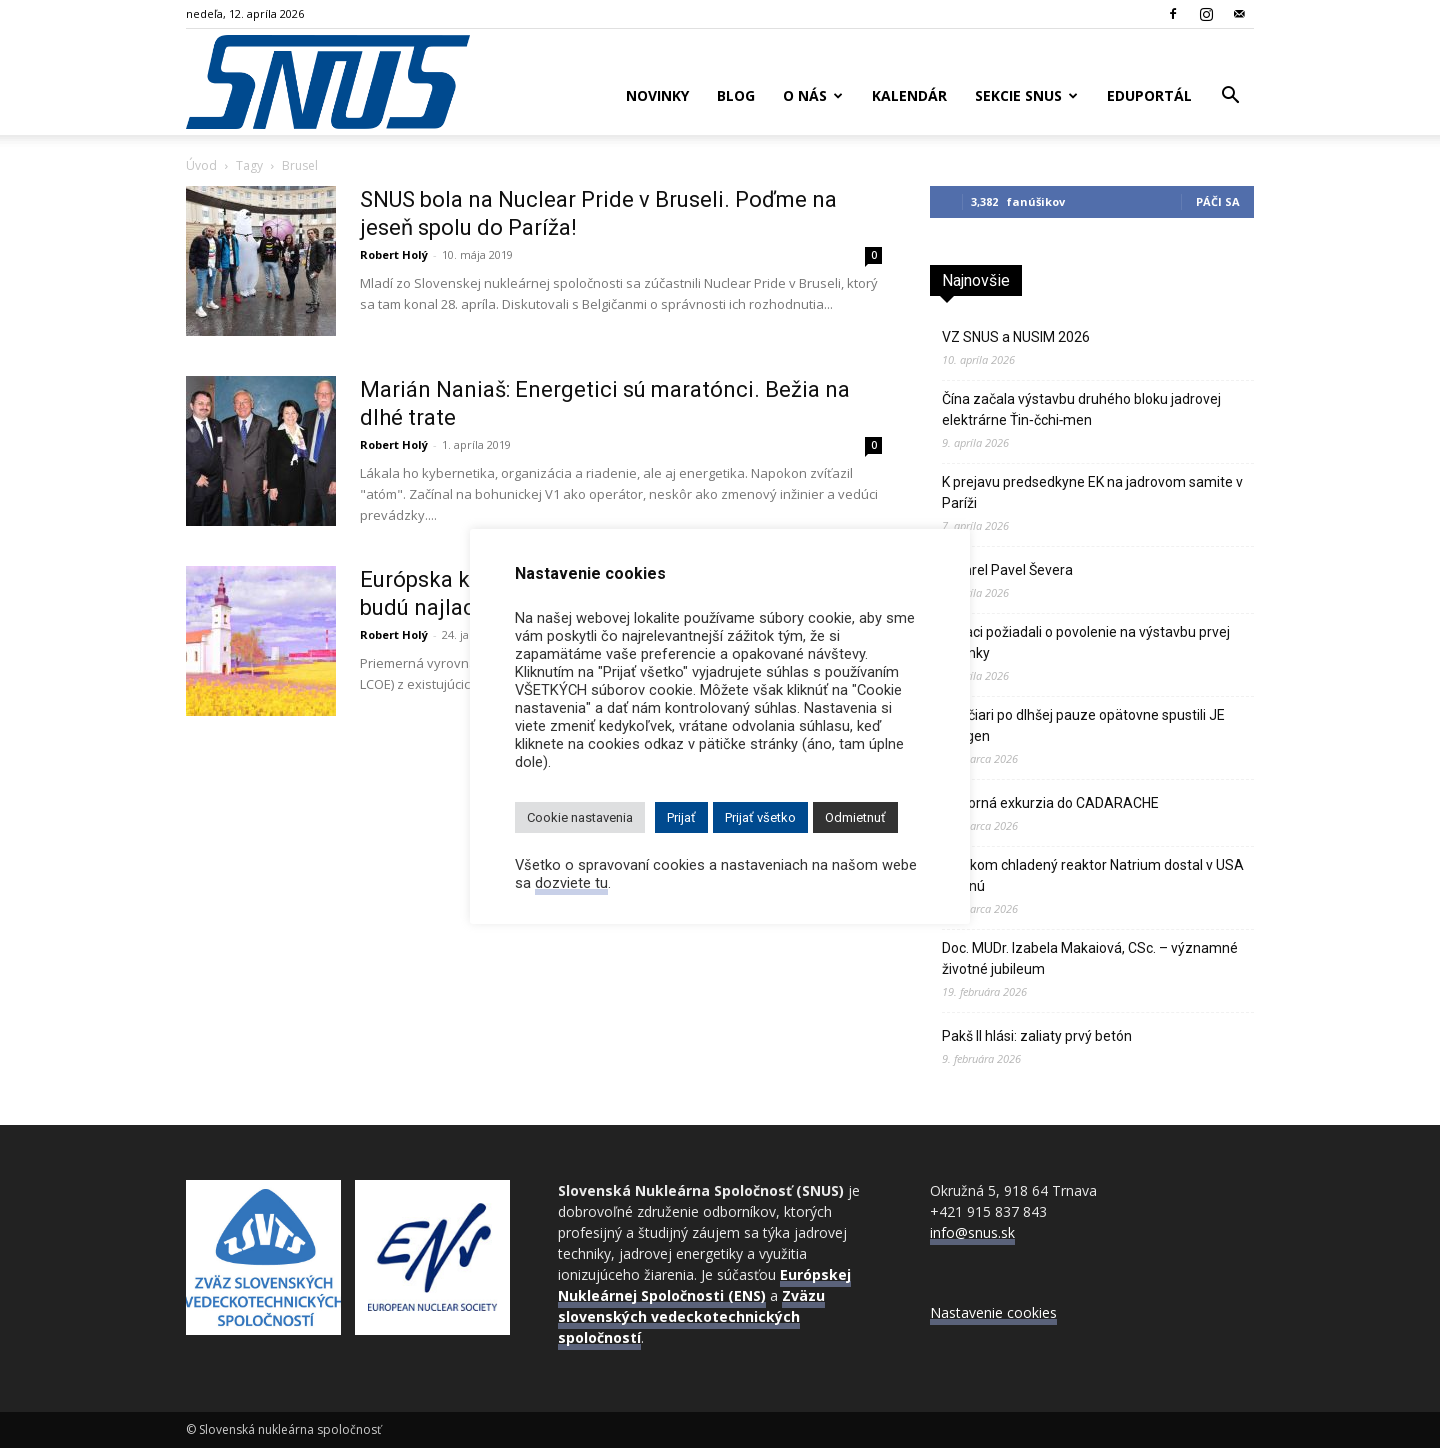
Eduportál (1149, 95)
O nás (813, 95)
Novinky (657, 95)
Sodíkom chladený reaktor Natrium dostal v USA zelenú (1093, 875)
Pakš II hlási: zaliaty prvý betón (1037, 1036)
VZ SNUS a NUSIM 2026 (1016, 337)
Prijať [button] (681, 817)
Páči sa (1218, 201)
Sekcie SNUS (1026, 95)
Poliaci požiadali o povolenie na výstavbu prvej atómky (1086, 642)
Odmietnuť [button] (855, 817)
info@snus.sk (972, 1232)
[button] (1230, 97)
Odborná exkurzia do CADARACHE (1050, 803)
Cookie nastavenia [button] (580, 817)
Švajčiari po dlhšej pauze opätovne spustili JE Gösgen (1083, 725)
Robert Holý (394, 254)
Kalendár (909, 95)
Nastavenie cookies (993, 1312)
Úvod (201, 165)
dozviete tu (571, 883)
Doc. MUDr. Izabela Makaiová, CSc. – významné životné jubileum (1090, 958)
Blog (736, 95)
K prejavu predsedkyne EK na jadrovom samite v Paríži (1092, 492)
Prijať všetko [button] (760, 817)
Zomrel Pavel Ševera (1007, 570)
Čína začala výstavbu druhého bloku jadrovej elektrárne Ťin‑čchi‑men (1081, 409)
